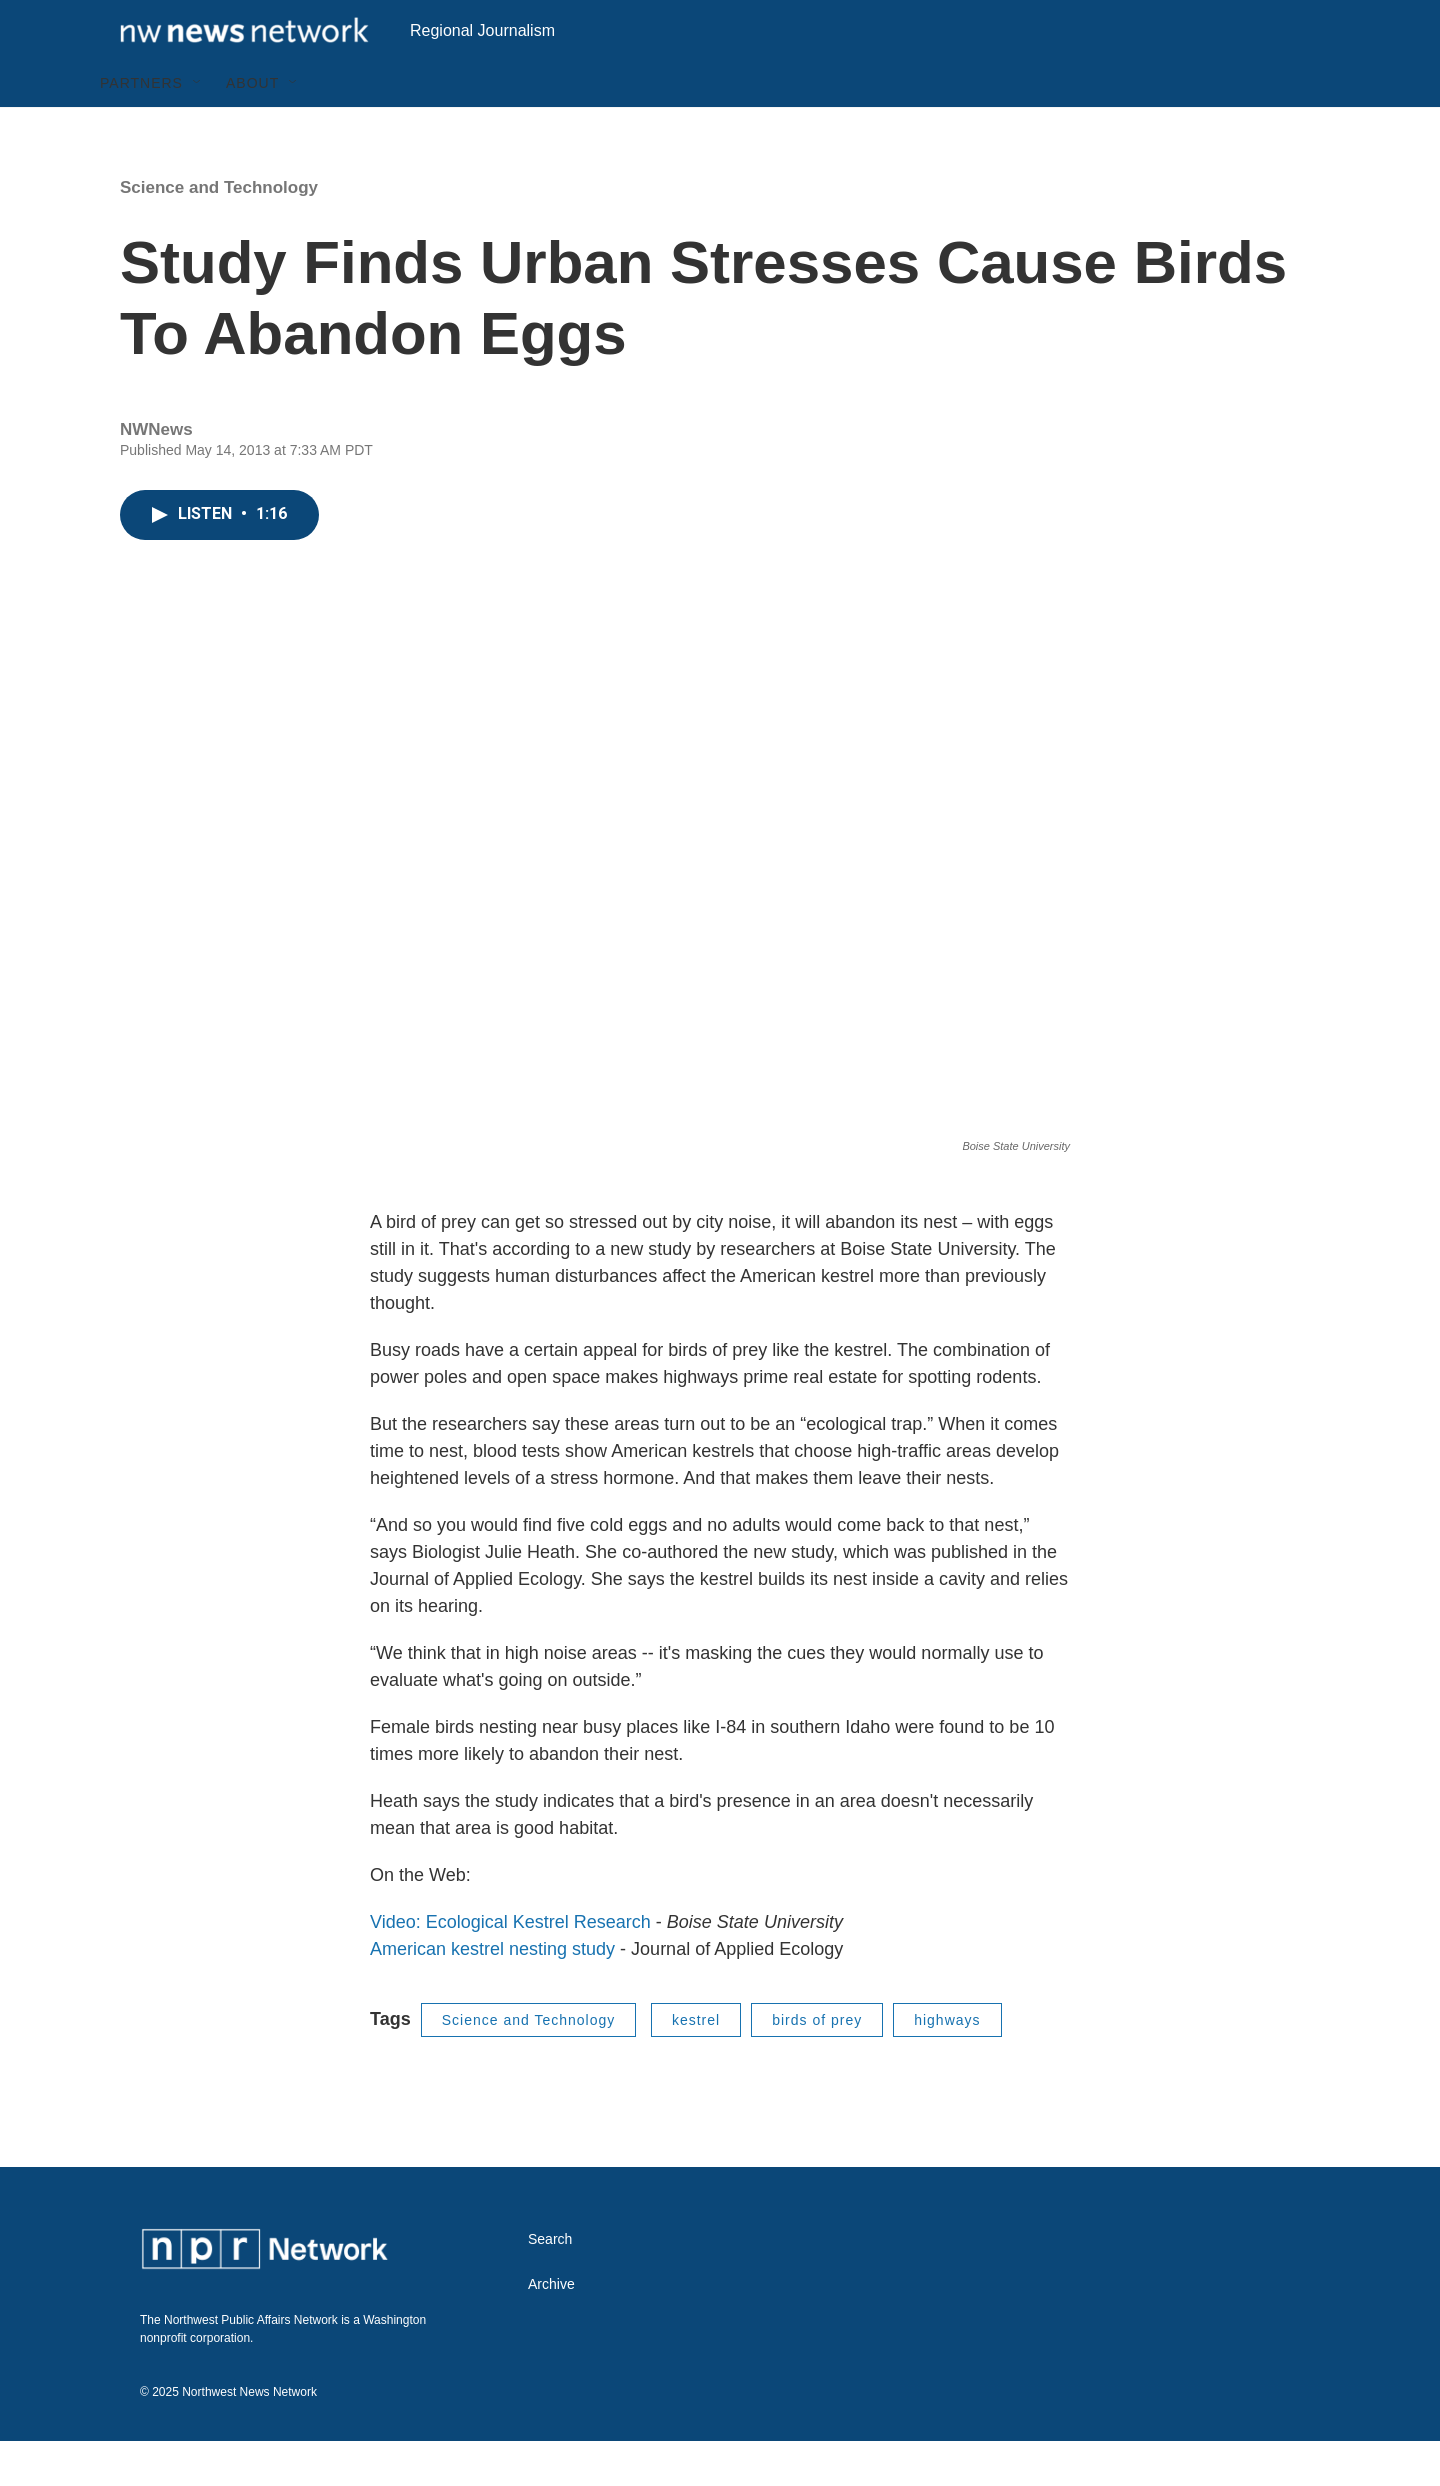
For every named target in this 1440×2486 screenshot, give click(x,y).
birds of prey (817, 2065)
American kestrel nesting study (492, 1994)
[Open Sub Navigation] (198, 128)
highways (947, 2065)
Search (550, 2284)
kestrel (696, 2065)
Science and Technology (219, 232)
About (252, 128)
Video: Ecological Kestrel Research (510, 1967)
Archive (551, 2329)
